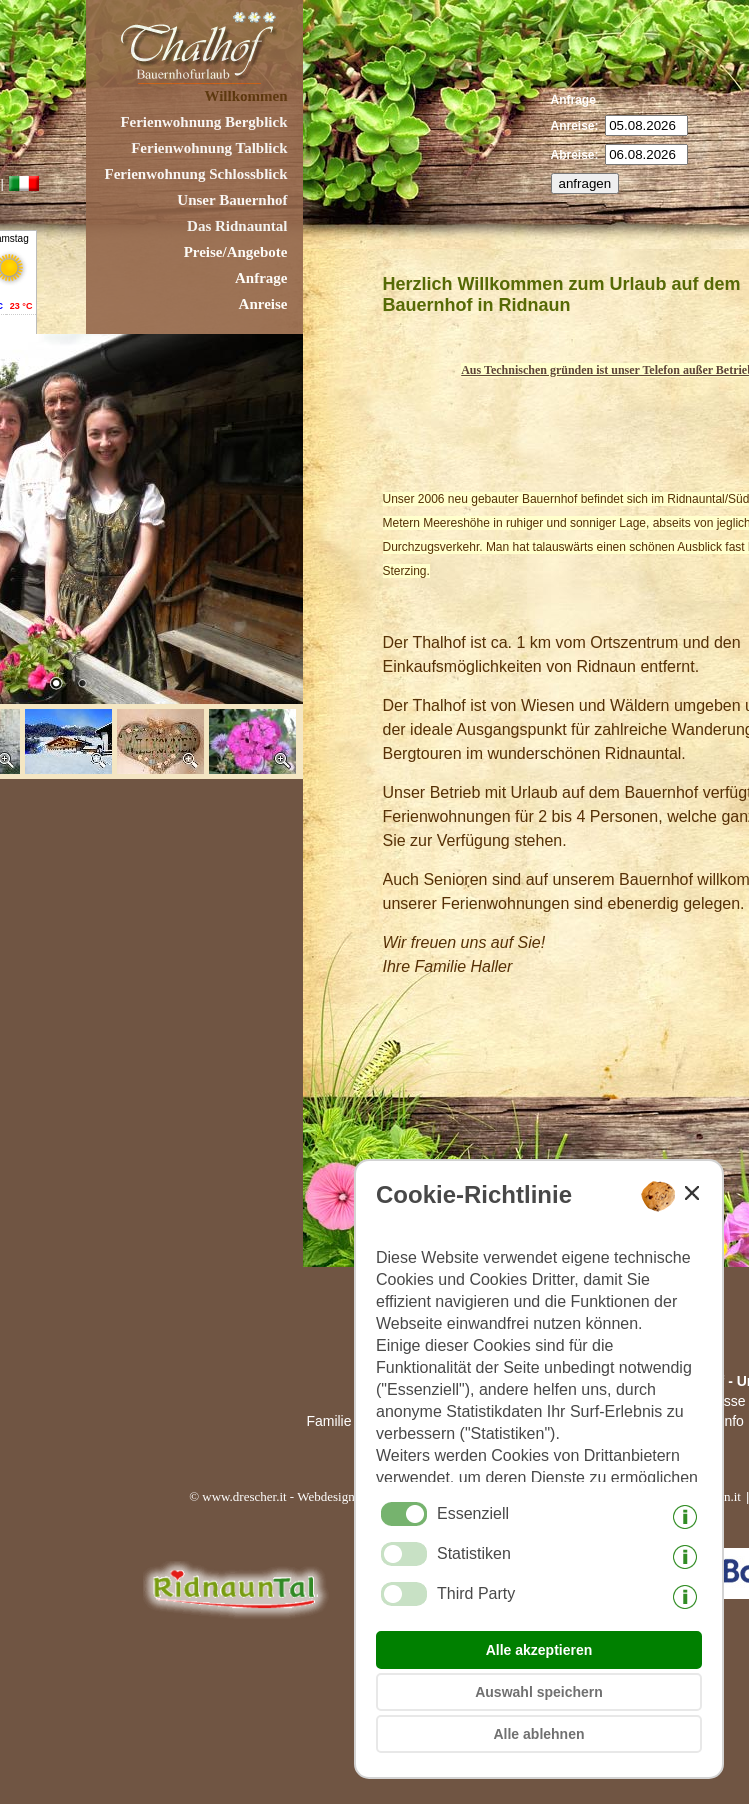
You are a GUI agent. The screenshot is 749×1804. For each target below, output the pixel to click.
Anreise (263, 304)
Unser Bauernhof (232, 200)
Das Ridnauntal (237, 226)
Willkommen (245, 96)
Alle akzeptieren (539, 1650)
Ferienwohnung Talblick (209, 148)
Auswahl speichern (539, 1692)
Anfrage (261, 278)
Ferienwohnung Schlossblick (196, 174)
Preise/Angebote (236, 252)
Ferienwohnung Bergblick (203, 122)
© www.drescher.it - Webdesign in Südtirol (301, 1496)
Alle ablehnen (538, 1734)
